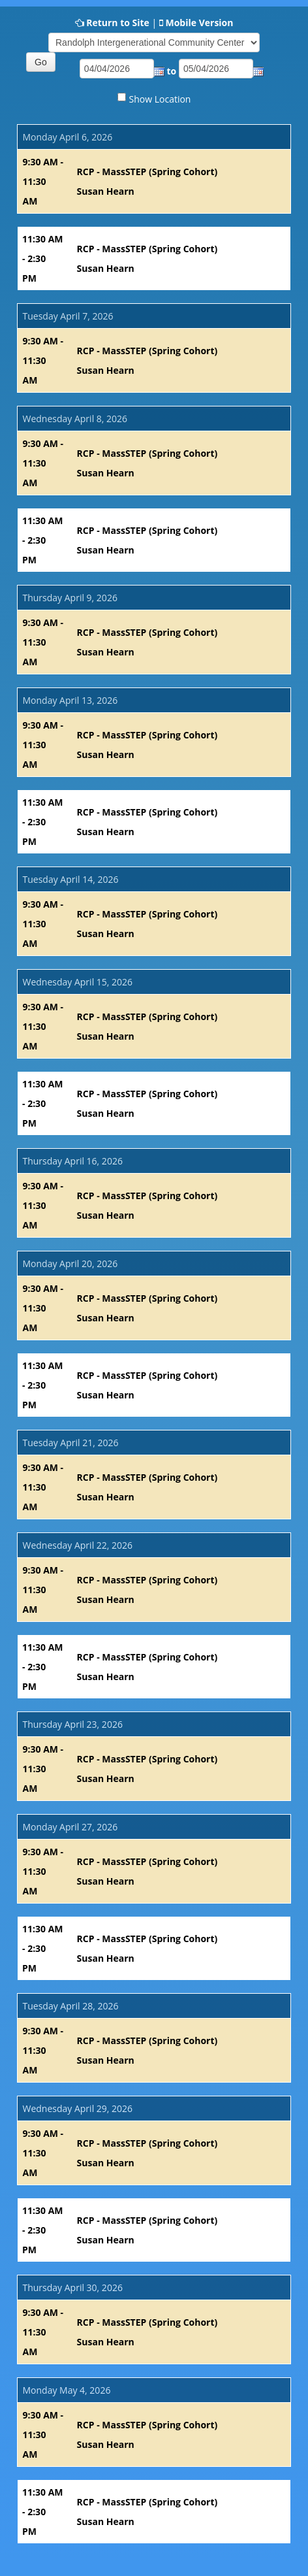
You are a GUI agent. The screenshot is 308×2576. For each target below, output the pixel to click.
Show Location (160, 99)
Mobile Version (199, 22)
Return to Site (117, 22)
